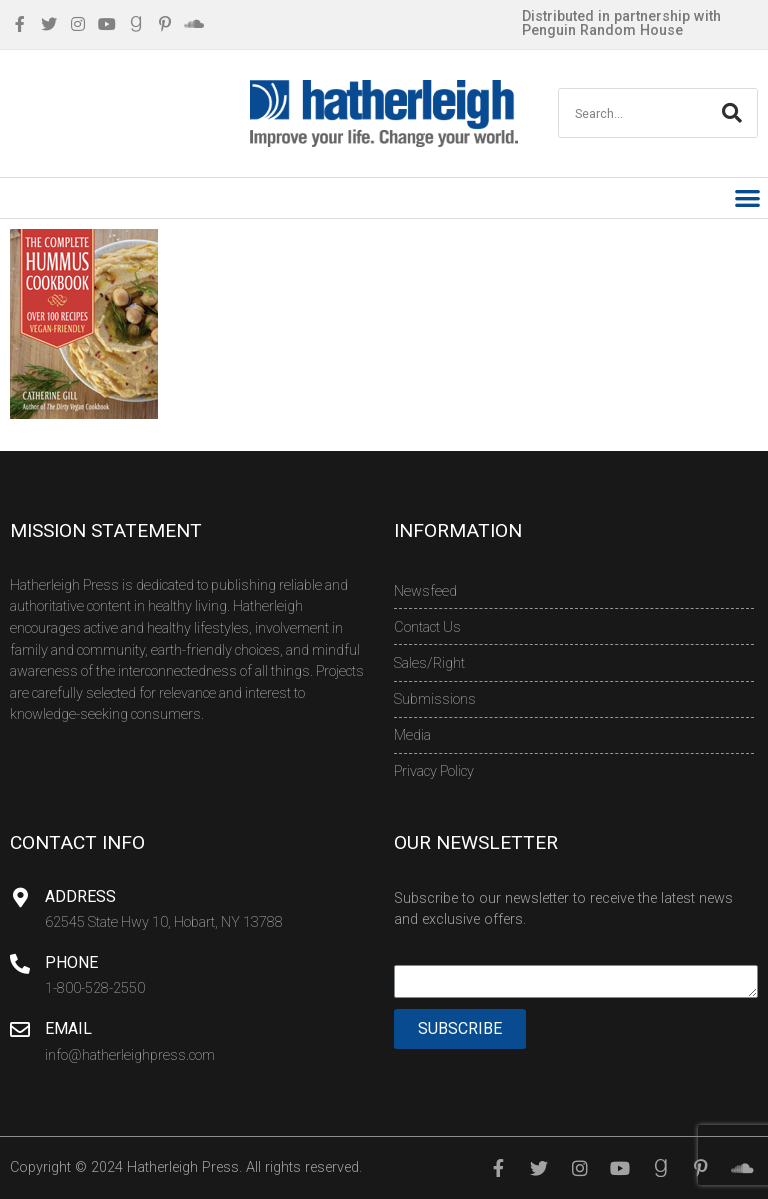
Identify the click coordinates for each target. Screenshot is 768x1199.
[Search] (732, 113)
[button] (748, 198)
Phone (71, 962)
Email (68, 1028)
